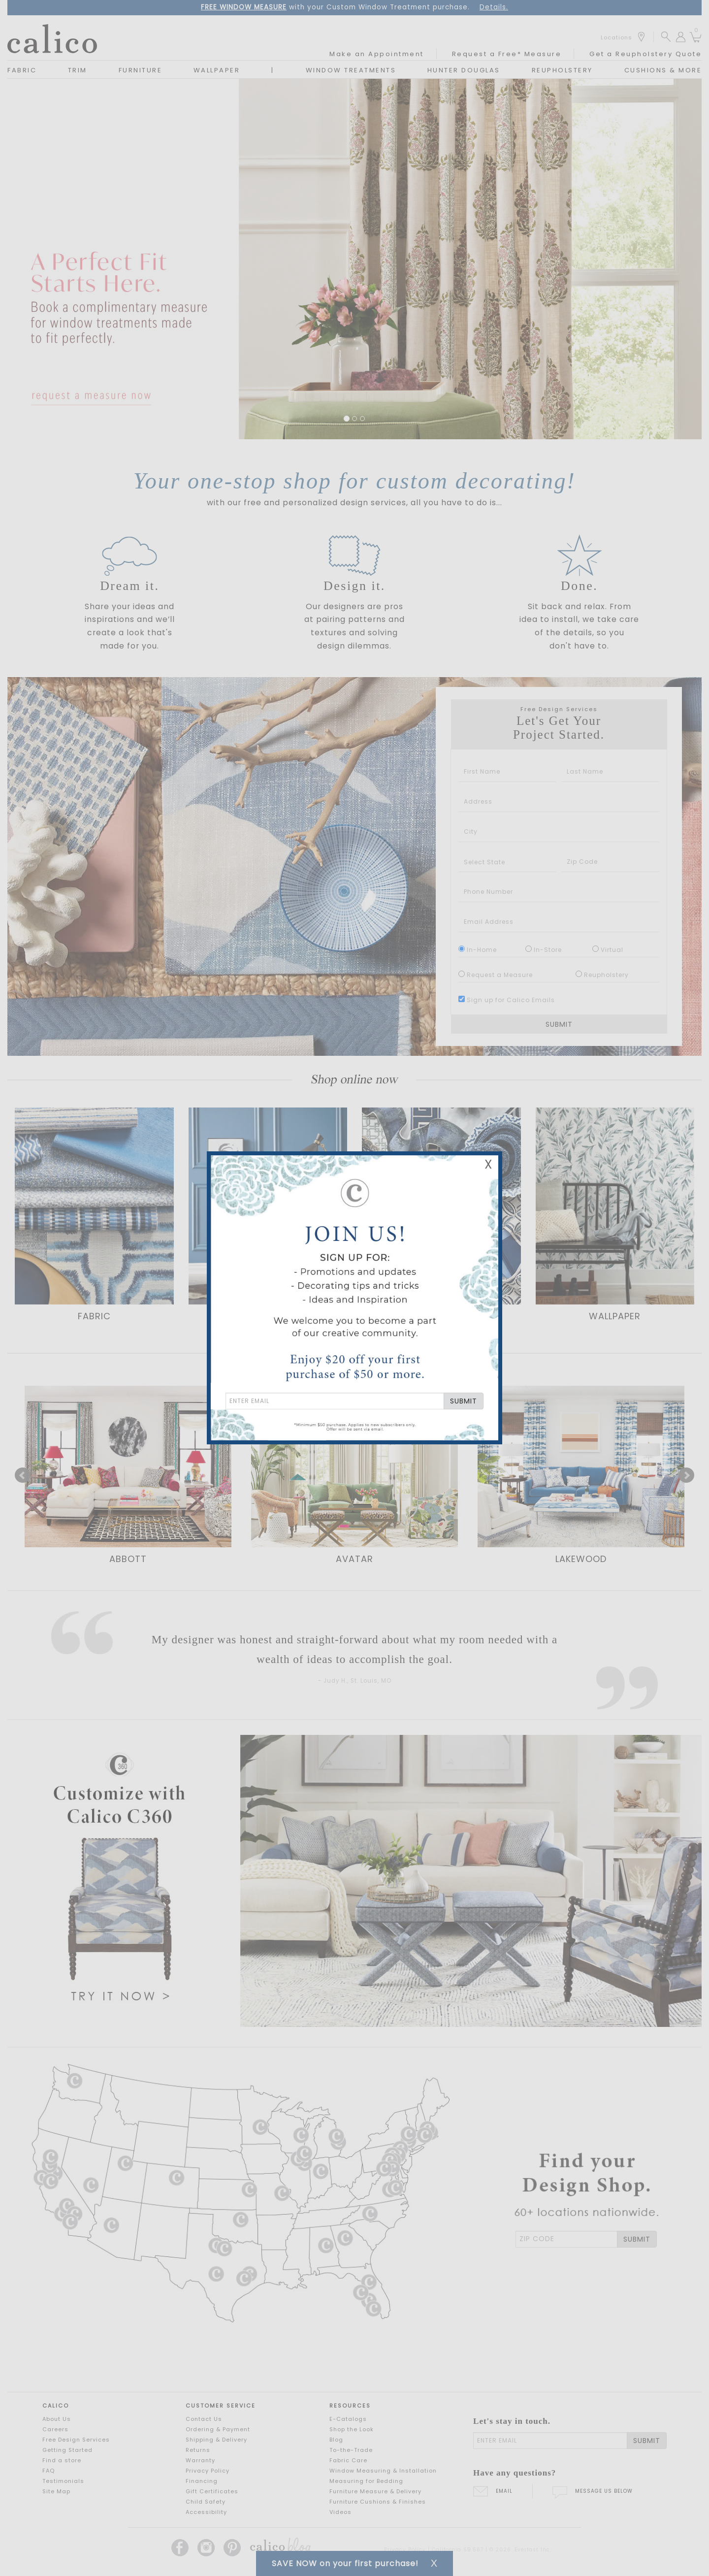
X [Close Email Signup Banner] (488, 1164)
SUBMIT (463, 1401)
